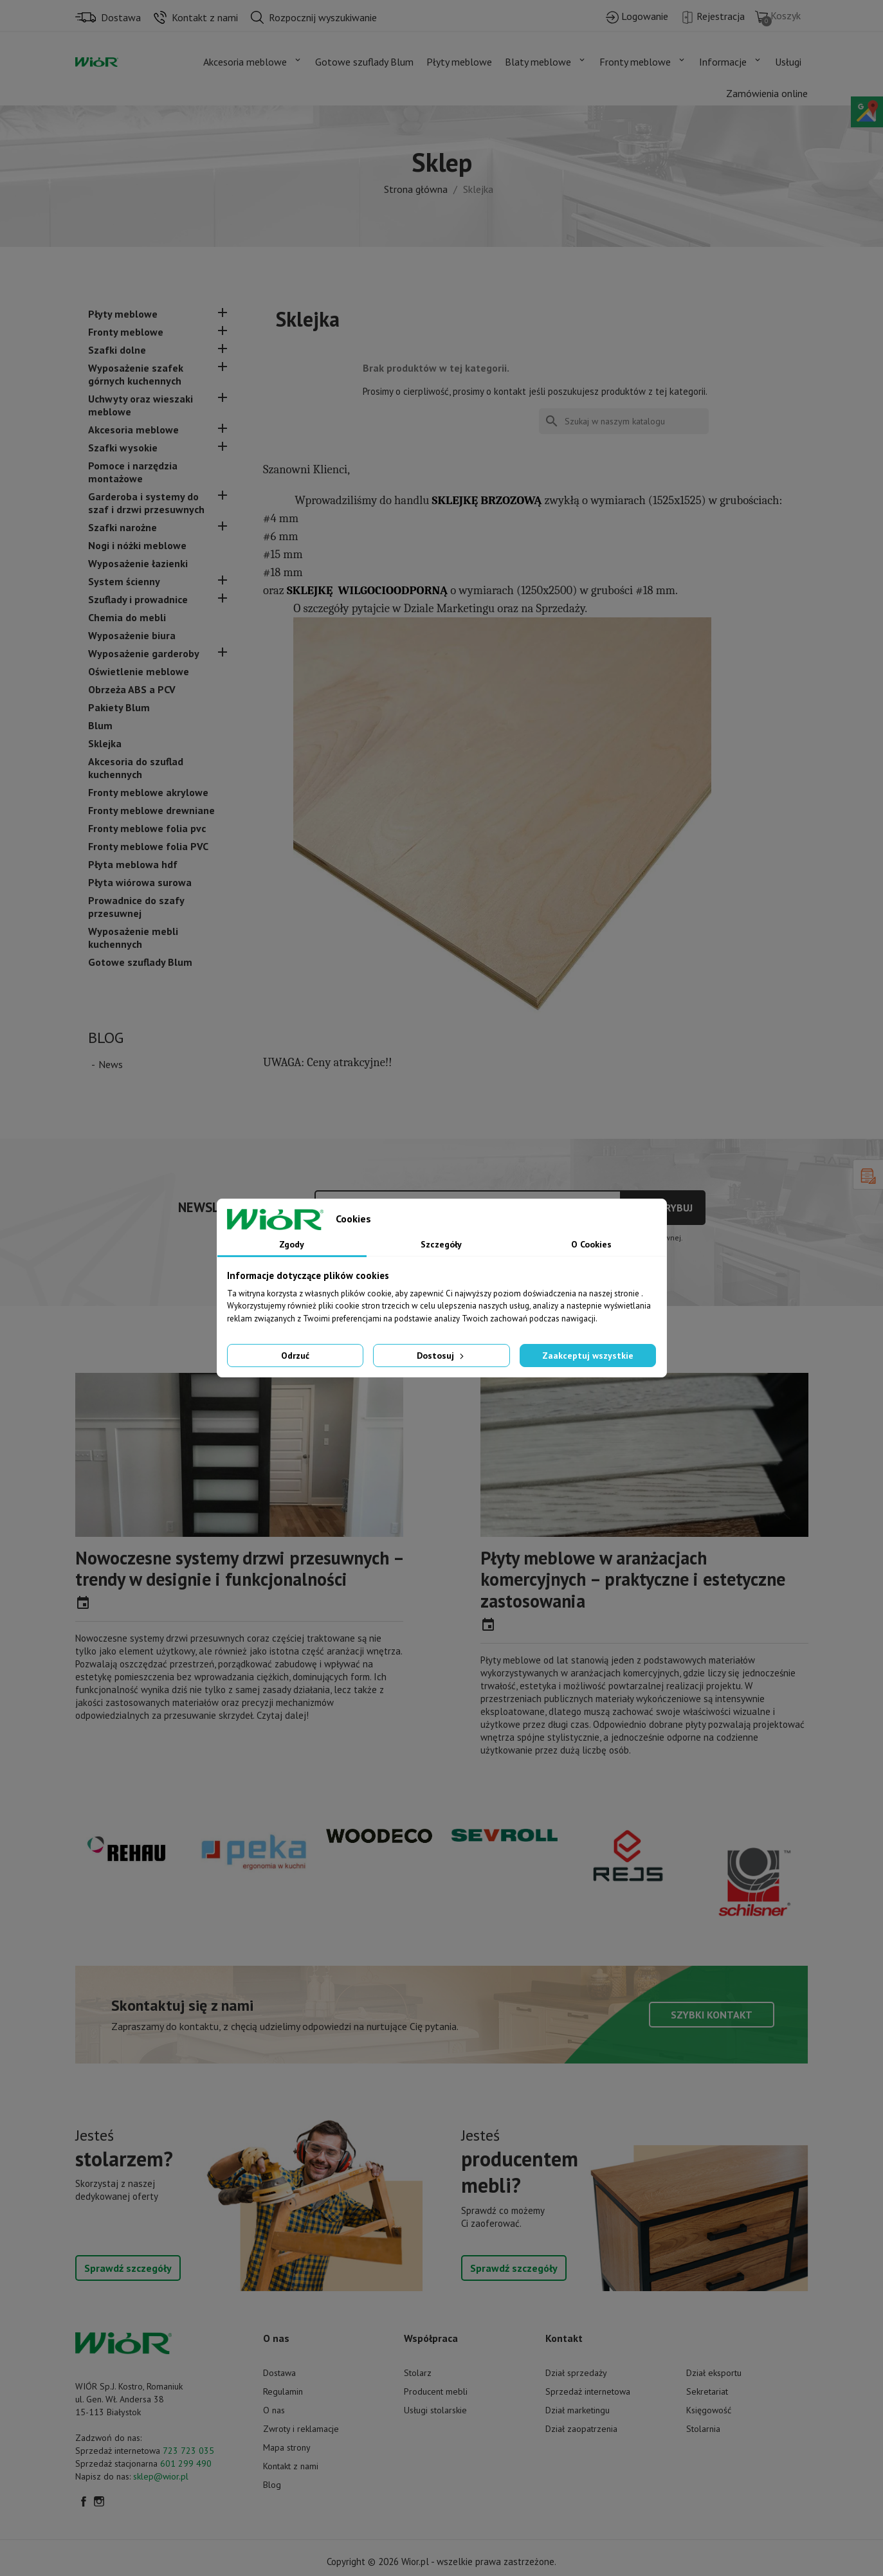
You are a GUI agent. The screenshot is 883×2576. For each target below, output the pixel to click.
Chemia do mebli (127, 617)
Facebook (84, 2501)
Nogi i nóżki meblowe (137, 545)
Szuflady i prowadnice (138, 599)
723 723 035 (188, 2450)
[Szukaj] (624, 421)
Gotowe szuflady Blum (140, 962)
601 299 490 (186, 2463)
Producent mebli (436, 2391)
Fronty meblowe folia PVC (148, 846)
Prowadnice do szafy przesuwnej (136, 907)
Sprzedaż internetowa (587, 2391)
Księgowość (708, 2410)
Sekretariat (707, 2391)
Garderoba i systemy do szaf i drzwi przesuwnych (146, 503)
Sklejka (105, 743)
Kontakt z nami (290, 2466)
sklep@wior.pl (160, 2476)
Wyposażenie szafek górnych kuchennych (135, 374)
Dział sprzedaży (576, 2373)
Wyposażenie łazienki (138, 563)
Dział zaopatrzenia (581, 2429)
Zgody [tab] (291, 1244)
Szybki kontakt (711, 2014)
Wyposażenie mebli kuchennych (133, 937)
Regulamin (283, 2391)
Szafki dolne (117, 349)
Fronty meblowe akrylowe (148, 792)
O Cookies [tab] (591, 1244)
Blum (100, 725)
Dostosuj (441, 1355)
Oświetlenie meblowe (138, 671)
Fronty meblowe (125, 331)
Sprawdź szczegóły (128, 2268)
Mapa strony (287, 2447)
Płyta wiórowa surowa (140, 882)
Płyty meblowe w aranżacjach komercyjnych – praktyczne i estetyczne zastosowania (632, 1579)
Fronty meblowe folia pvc (147, 828)
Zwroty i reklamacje (301, 2429)
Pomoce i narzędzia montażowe (133, 472)
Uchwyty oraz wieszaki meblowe (140, 405)
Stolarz (418, 2373)
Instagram (99, 2501)
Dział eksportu (714, 2373)
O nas (274, 2410)
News (110, 1064)
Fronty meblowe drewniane (151, 810)
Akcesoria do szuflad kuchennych (135, 768)
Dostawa (279, 2373)
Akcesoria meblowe (133, 429)
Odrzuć (295, 1355)
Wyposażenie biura (132, 635)
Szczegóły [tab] (441, 1244)
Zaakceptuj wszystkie (587, 1355)
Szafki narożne (122, 527)
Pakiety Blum (119, 707)
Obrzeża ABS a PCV (132, 689)
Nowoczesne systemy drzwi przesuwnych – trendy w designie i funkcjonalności (239, 1569)
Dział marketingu (577, 2410)
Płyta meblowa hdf (133, 864)
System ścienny (124, 581)
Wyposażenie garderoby (143, 653)
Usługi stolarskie (435, 2410)
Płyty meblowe (123, 313)
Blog (105, 1038)
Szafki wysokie (123, 447)
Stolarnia (703, 2429)
